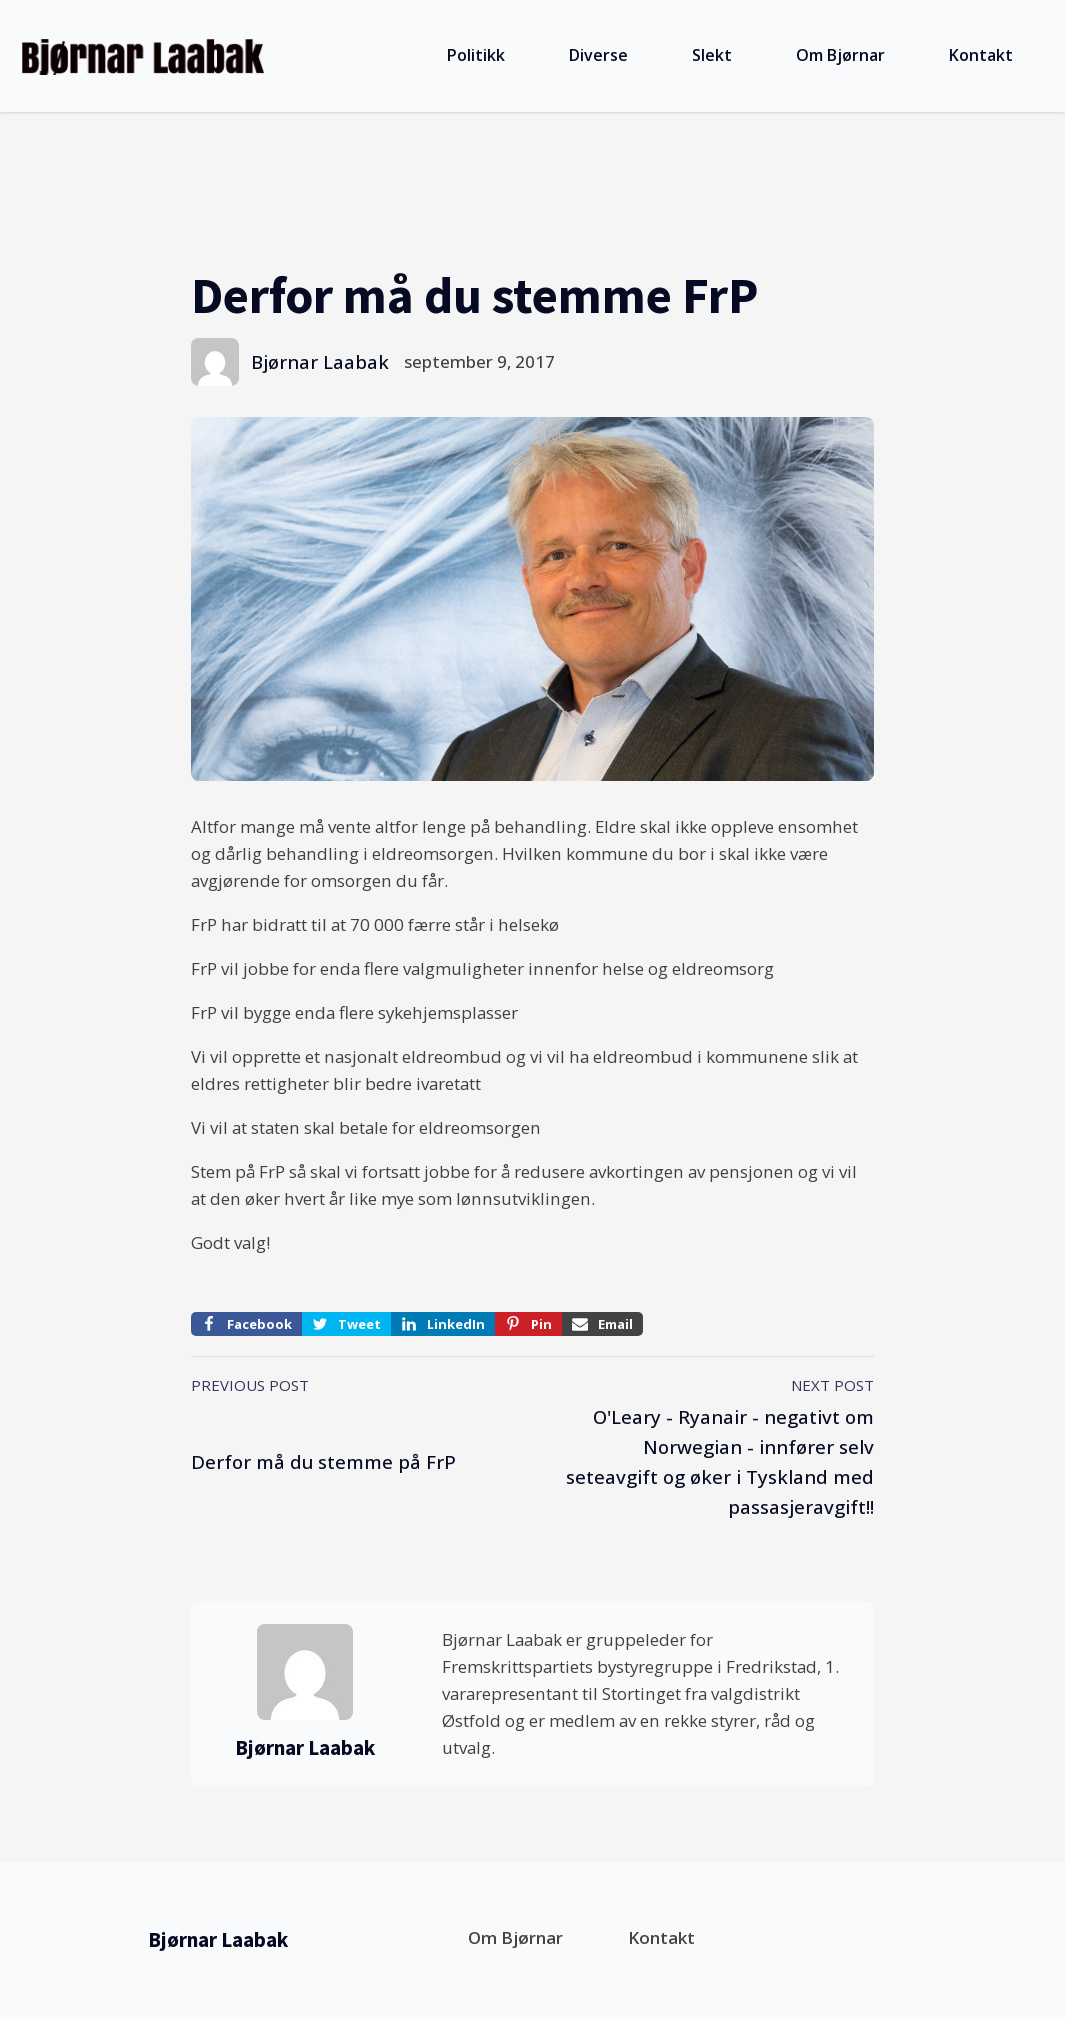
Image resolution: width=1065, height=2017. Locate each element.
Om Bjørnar (840, 55)
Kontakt (981, 55)
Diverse (598, 55)
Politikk (476, 55)
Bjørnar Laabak (320, 361)
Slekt (712, 55)
